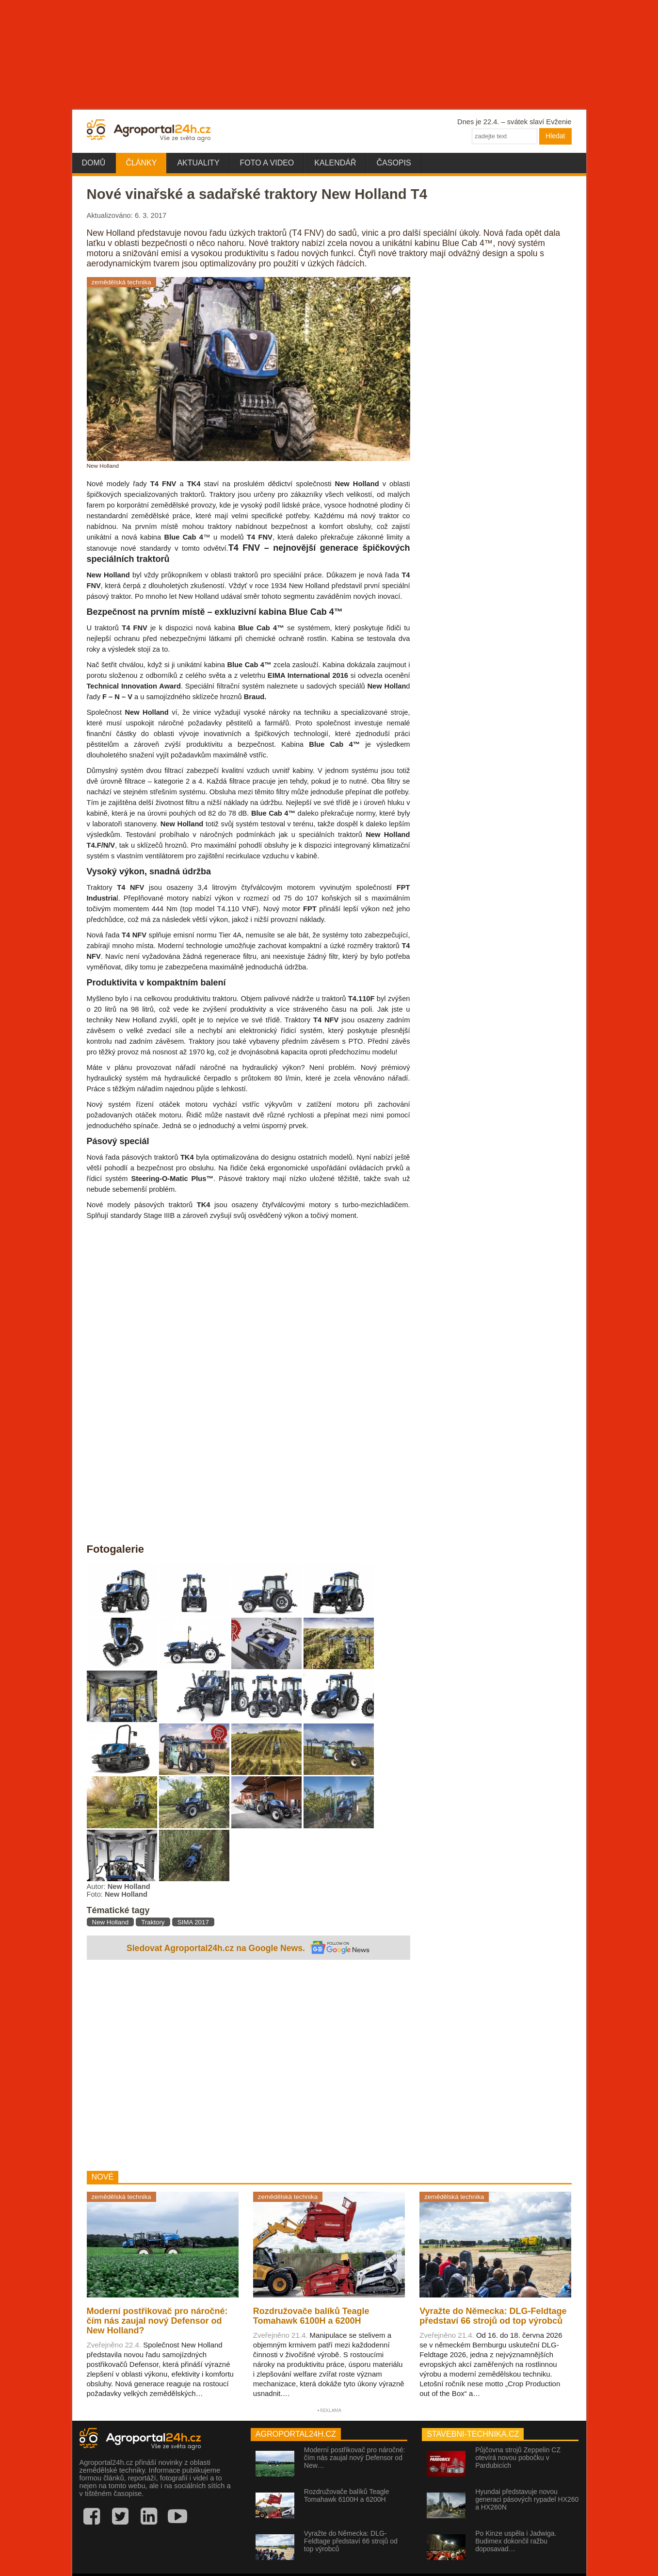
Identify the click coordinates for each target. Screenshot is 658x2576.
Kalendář (335, 163)
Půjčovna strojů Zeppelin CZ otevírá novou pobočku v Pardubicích (518, 2457)
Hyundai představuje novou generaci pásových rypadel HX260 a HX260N (526, 2499)
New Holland (110, 1922)
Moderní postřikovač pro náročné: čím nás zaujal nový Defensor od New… (354, 2457)
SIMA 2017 (193, 1922)
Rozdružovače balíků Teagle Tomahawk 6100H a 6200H (346, 2495)
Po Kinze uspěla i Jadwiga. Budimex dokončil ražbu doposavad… (515, 2541)
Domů (94, 163)
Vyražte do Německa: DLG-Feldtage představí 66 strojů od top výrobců (351, 2541)
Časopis (394, 163)
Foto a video (267, 163)
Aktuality (198, 163)
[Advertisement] (248, 2066)
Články (141, 163)
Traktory (152, 1922)
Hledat (555, 136)
